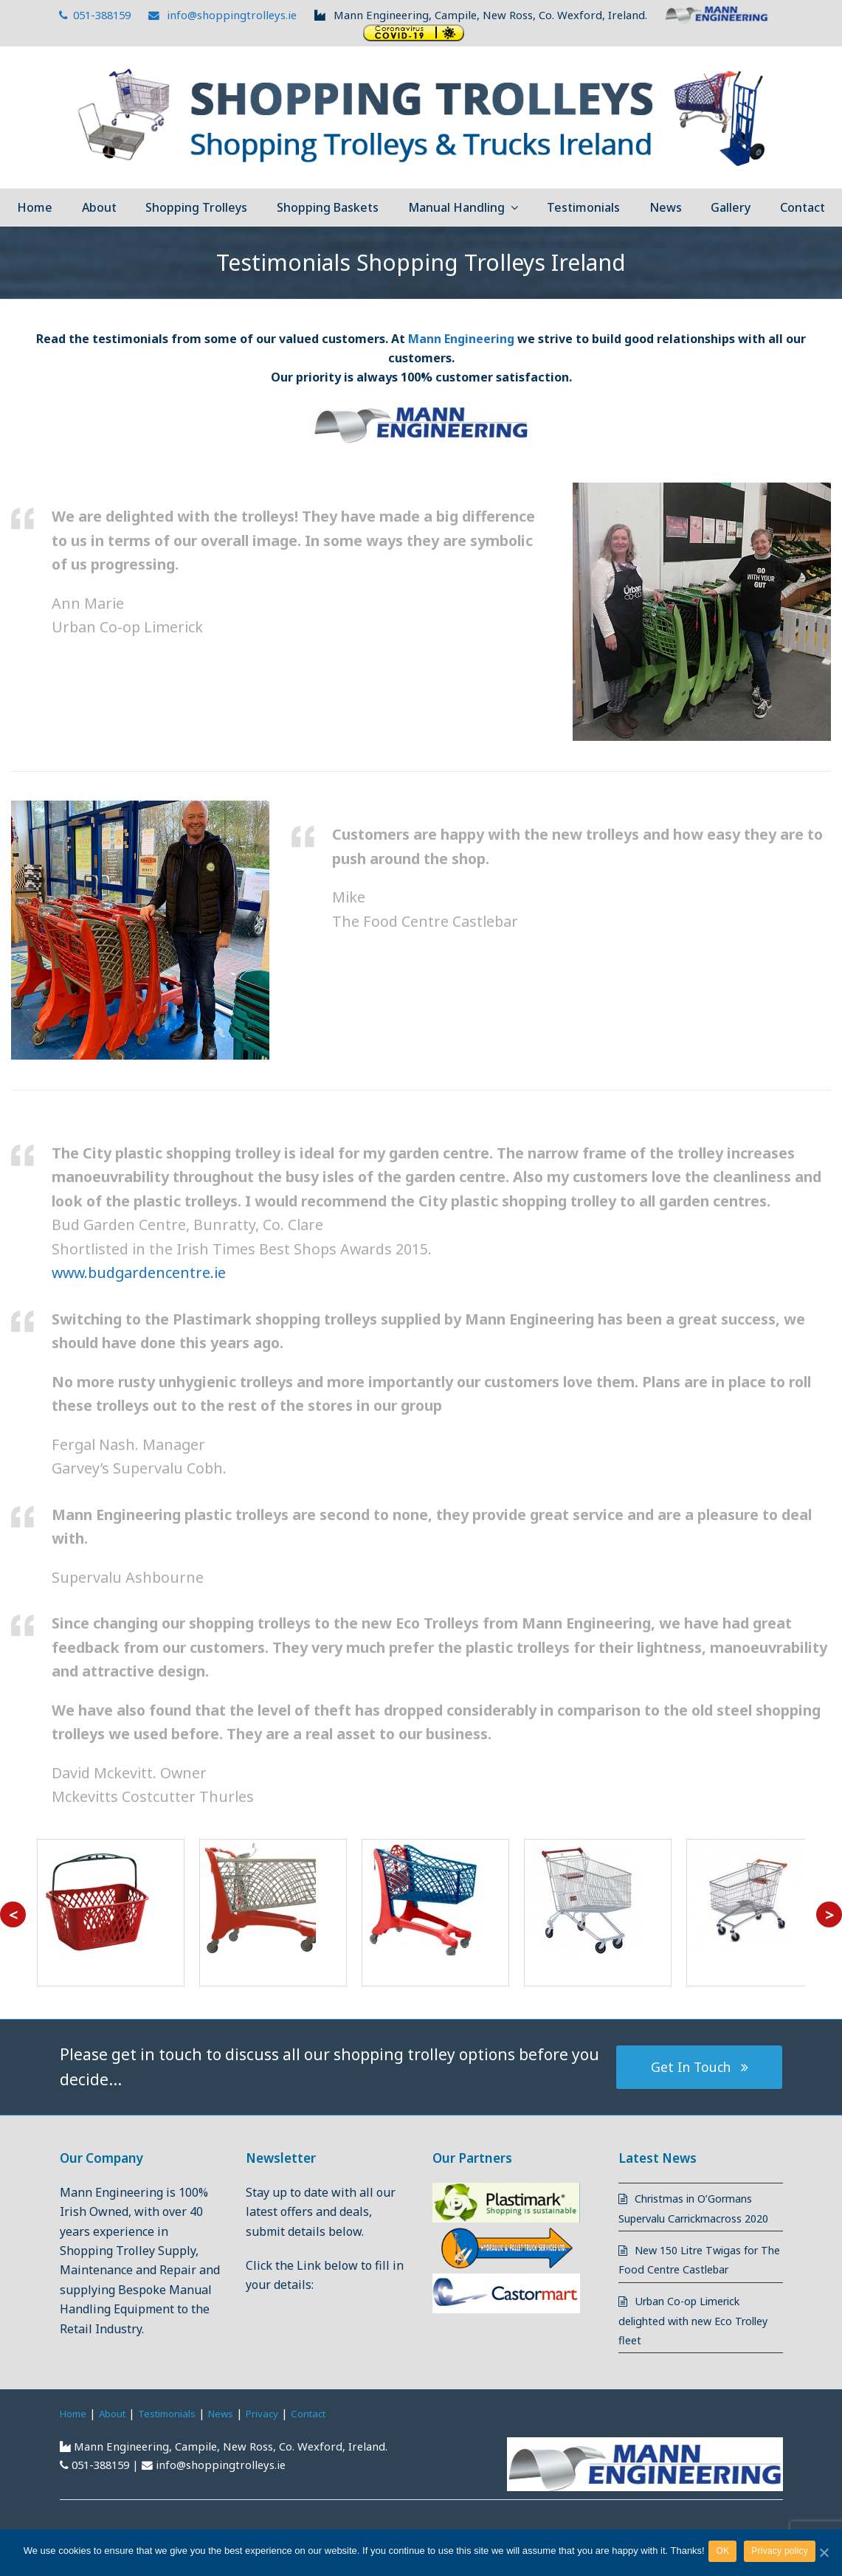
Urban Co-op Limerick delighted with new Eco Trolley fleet (688, 2339)
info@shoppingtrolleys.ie (222, 14)
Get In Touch (699, 2066)
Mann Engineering (461, 339)
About (119, 2432)
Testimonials (180, 2432)
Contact (337, 2432)
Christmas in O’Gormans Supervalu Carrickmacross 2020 (694, 2217)
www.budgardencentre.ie (139, 1272)
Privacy (286, 2432)
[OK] (823, 2553)
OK (726, 2553)
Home (76, 2432)
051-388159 (95, 14)
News (240, 2432)
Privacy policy (783, 2553)
